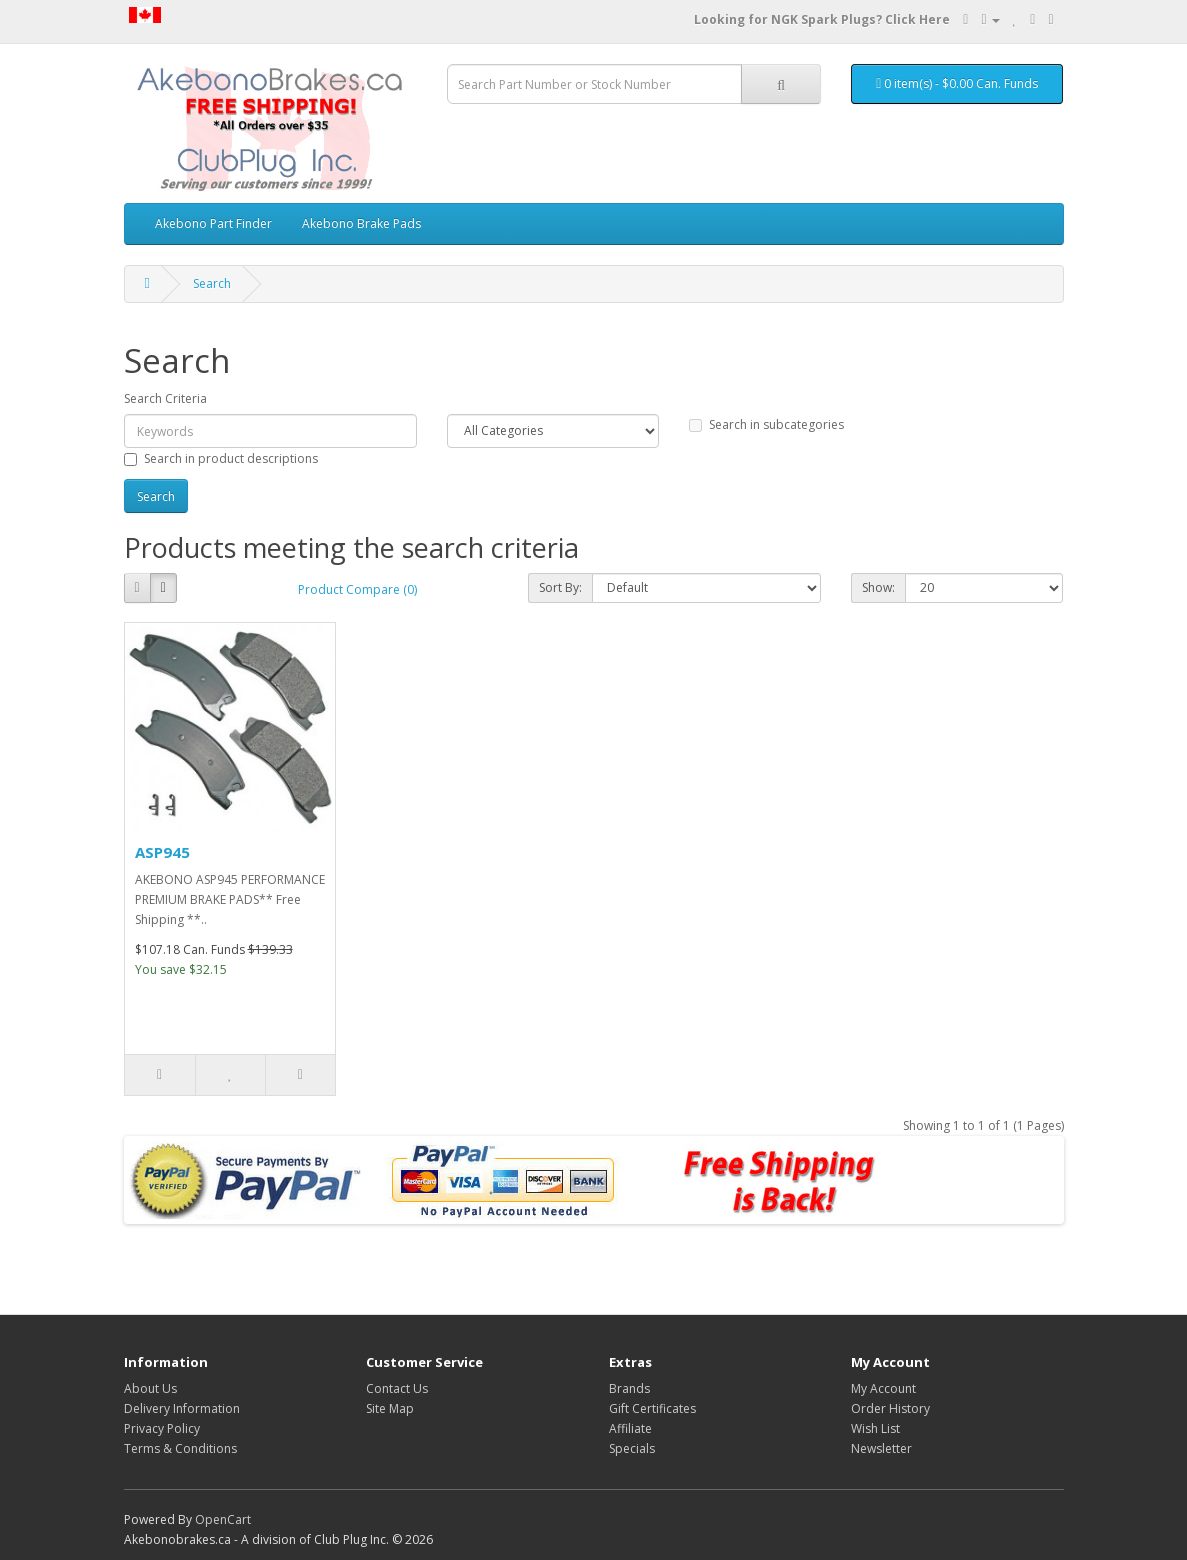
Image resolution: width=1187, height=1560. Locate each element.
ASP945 (162, 852)
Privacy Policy (162, 1428)
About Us (150, 1388)
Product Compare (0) (357, 589)
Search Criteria (165, 398)
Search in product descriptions (221, 458)
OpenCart (223, 1519)
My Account (883, 1388)
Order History (890, 1408)
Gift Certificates (652, 1408)
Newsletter (881, 1448)
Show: (878, 587)
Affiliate (630, 1428)
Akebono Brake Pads (361, 223)
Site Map (390, 1408)
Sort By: (560, 587)
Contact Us (397, 1388)
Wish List (875, 1428)
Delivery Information (182, 1408)
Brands (629, 1388)
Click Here (917, 19)
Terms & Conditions (180, 1448)
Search (212, 283)
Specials (632, 1448)
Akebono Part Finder (213, 223)
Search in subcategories (766, 424)
